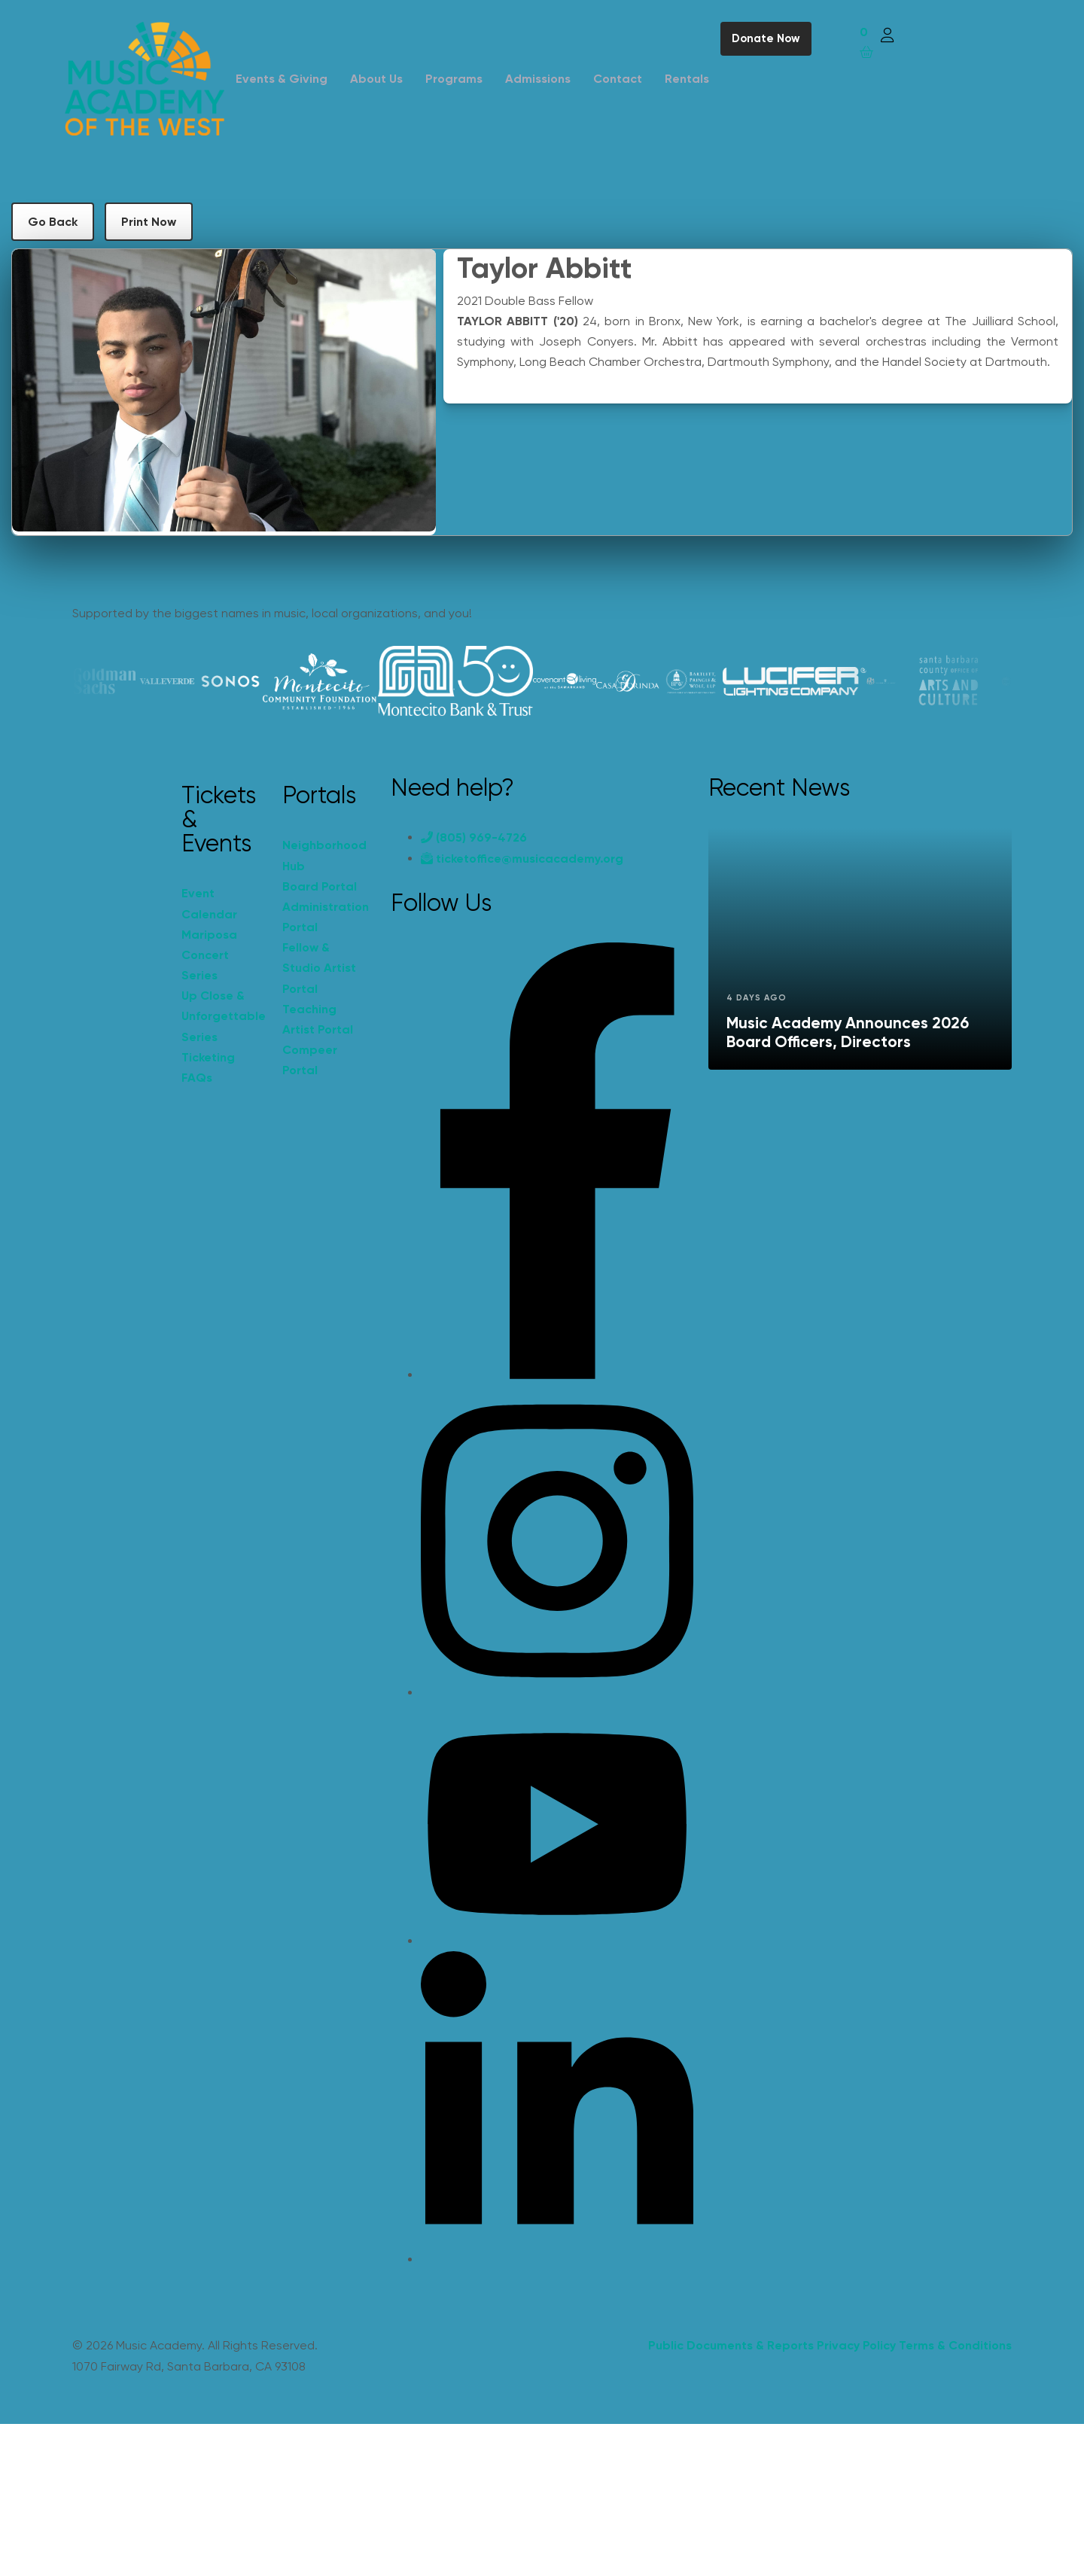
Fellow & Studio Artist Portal (319, 967)
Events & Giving (281, 79)
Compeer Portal (309, 1060)
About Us (376, 79)
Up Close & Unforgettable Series (223, 1015)
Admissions (538, 79)
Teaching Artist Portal (317, 1019)
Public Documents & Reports (731, 2345)
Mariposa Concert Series (209, 954)
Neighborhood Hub (324, 855)
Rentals (687, 79)
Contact (617, 79)
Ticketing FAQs (208, 1067)
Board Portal (319, 886)
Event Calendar (209, 903)
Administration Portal (325, 917)
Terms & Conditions (955, 2345)
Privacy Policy (856, 2345)
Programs (454, 79)
